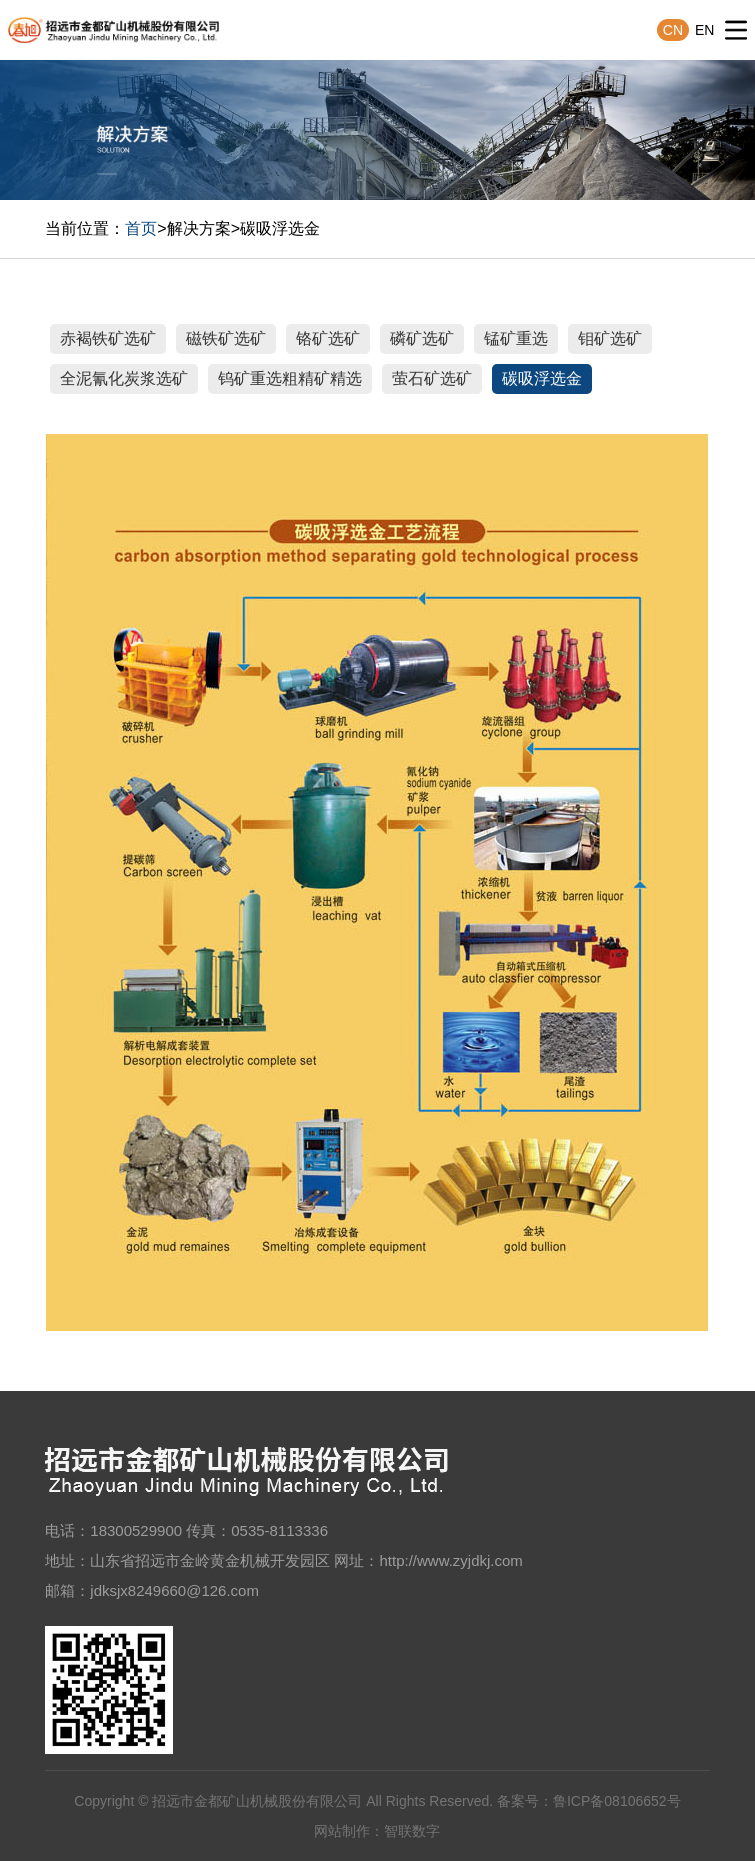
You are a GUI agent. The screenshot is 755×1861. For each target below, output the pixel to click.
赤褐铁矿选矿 (108, 338)
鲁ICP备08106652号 (617, 1801)
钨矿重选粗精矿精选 (290, 378)
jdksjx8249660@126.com (174, 1590)
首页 (141, 228)
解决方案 (199, 228)
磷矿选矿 (422, 338)
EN (704, 30)
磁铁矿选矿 (226, 338)
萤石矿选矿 (432, 378)
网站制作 (342, 1831)
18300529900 (136, 1530)
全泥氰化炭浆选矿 (124, 378)
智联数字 (412, 1831)
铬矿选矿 (328, 338)
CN (673, 30)
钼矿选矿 (610, 338)
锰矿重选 (516, 338)
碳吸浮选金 (280, 228)
